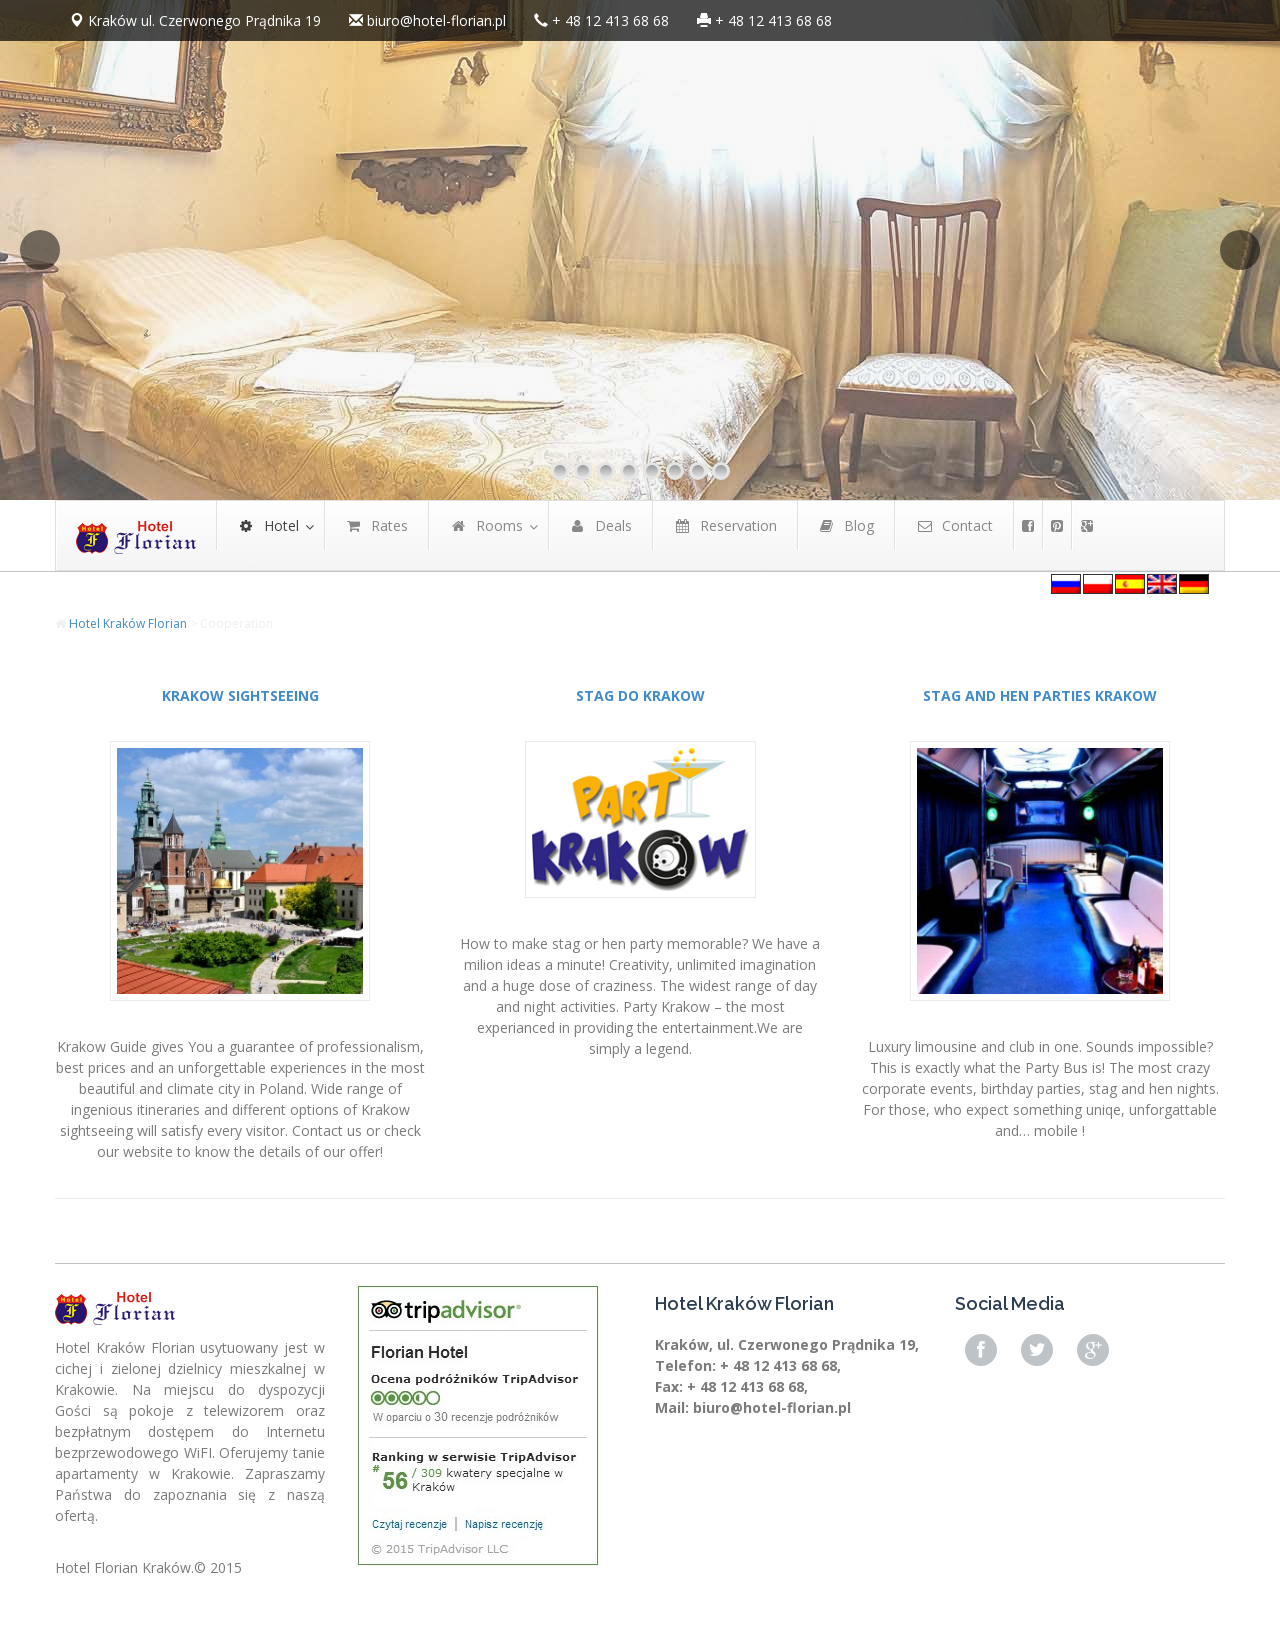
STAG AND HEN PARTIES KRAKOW (1040, 695)
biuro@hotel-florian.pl (436, 20)
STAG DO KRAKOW (640, 695)
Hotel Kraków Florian (128, 623)
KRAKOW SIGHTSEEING (240, 695)
